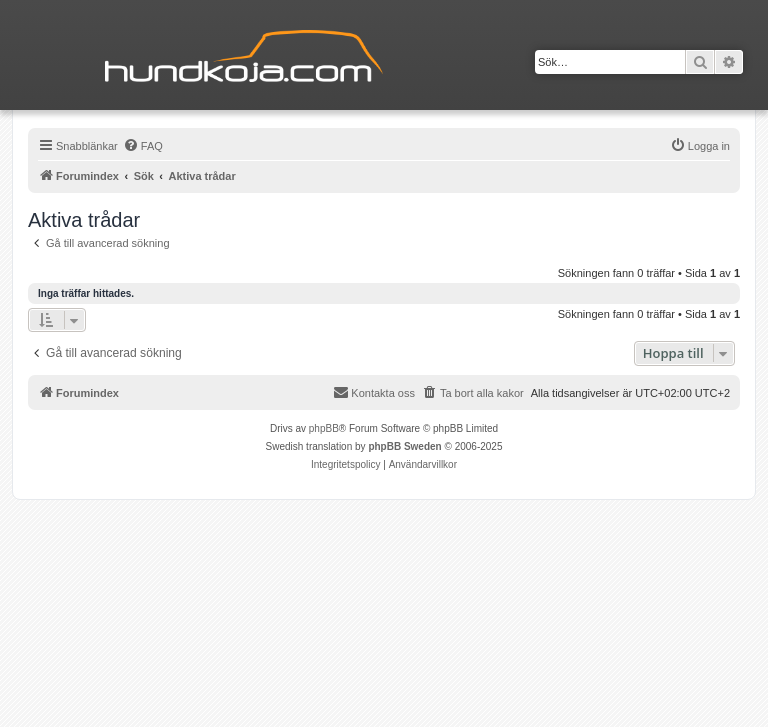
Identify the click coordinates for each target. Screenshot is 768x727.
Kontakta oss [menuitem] (374, 392)
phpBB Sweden (404, 446)
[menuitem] (143, 146)
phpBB (324, 428)
